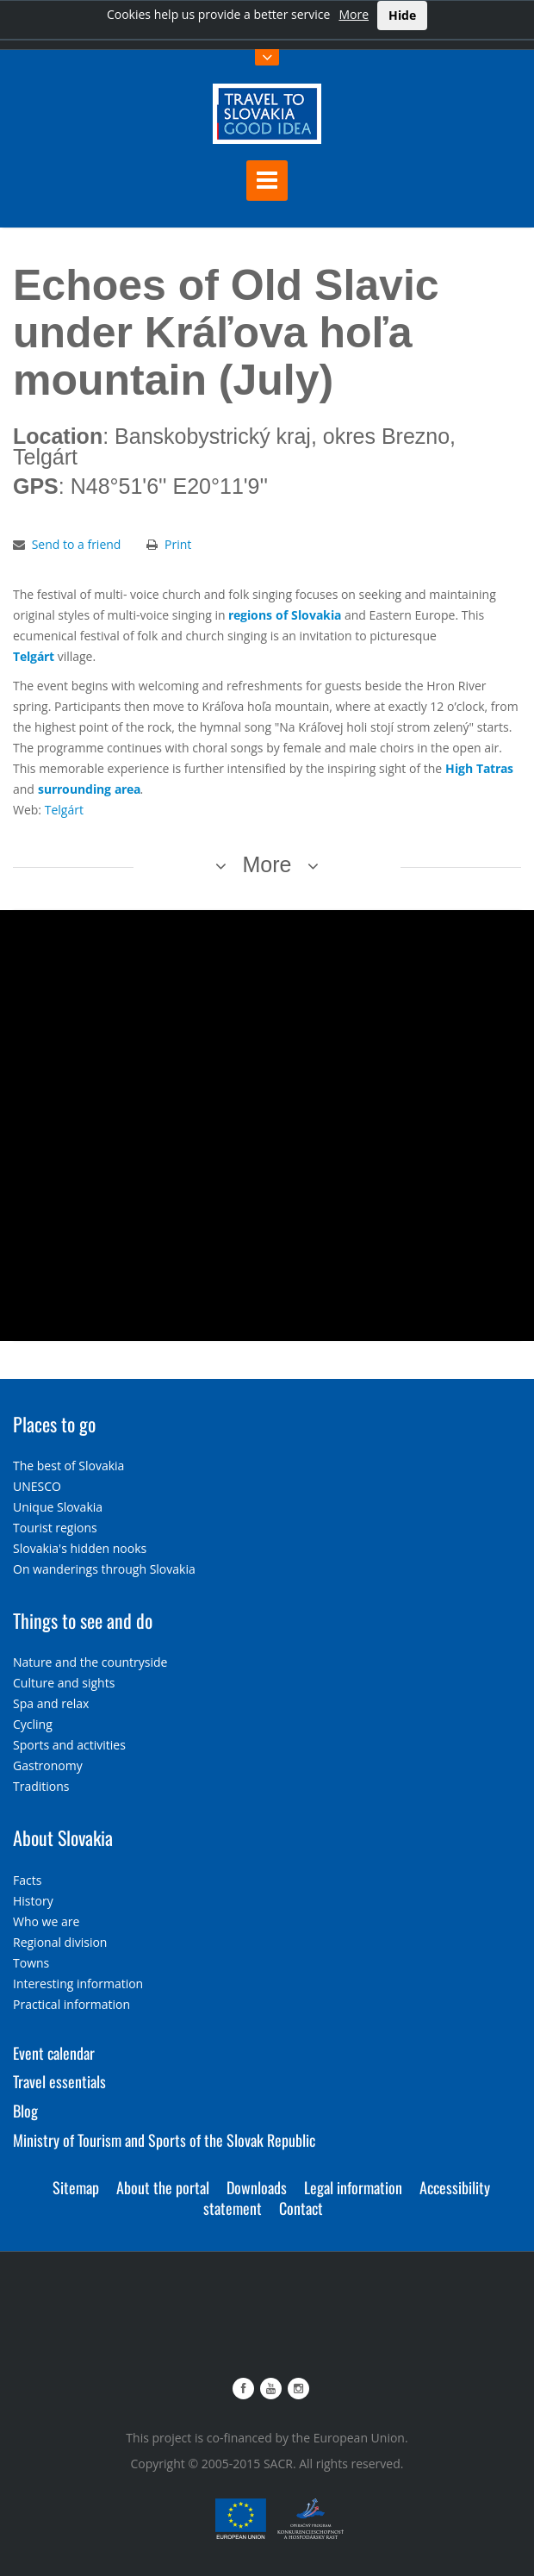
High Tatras (479, 768)
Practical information (71, 2004)
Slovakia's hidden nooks (79, 1548)
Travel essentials (59, 2081)
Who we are (46, 1921)
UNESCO (37, 1486)
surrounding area (89, 789)
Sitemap (76, 2187)
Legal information (353, 2187)
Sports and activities (69, 1745)
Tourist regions (55, 1527)
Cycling (33, 1724)
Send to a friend (76, 544)
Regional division (60, 1942)
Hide (402, 15)
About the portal (162, 2187)
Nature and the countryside (90, 1662)
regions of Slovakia (284, 615)
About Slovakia (63, 1837)
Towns (31, 1963)
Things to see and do (82, 1620)
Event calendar (54, 2053)
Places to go (54, 1424)
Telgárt (33, 656)
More (353, 14)
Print (178, 544)
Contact (301, 2208)
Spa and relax (51, 1703)
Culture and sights (64, 1683)
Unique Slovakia (57, 1507)
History (33, 1901)
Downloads (257, 2187)
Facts (27, 1880)
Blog (25, 2110)
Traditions (41, 1786)
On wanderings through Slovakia (104, 1569)
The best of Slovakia (68, 1465)
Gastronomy (48, 1765)
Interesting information (78, 1983)
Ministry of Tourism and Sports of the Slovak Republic (164, 2140)
